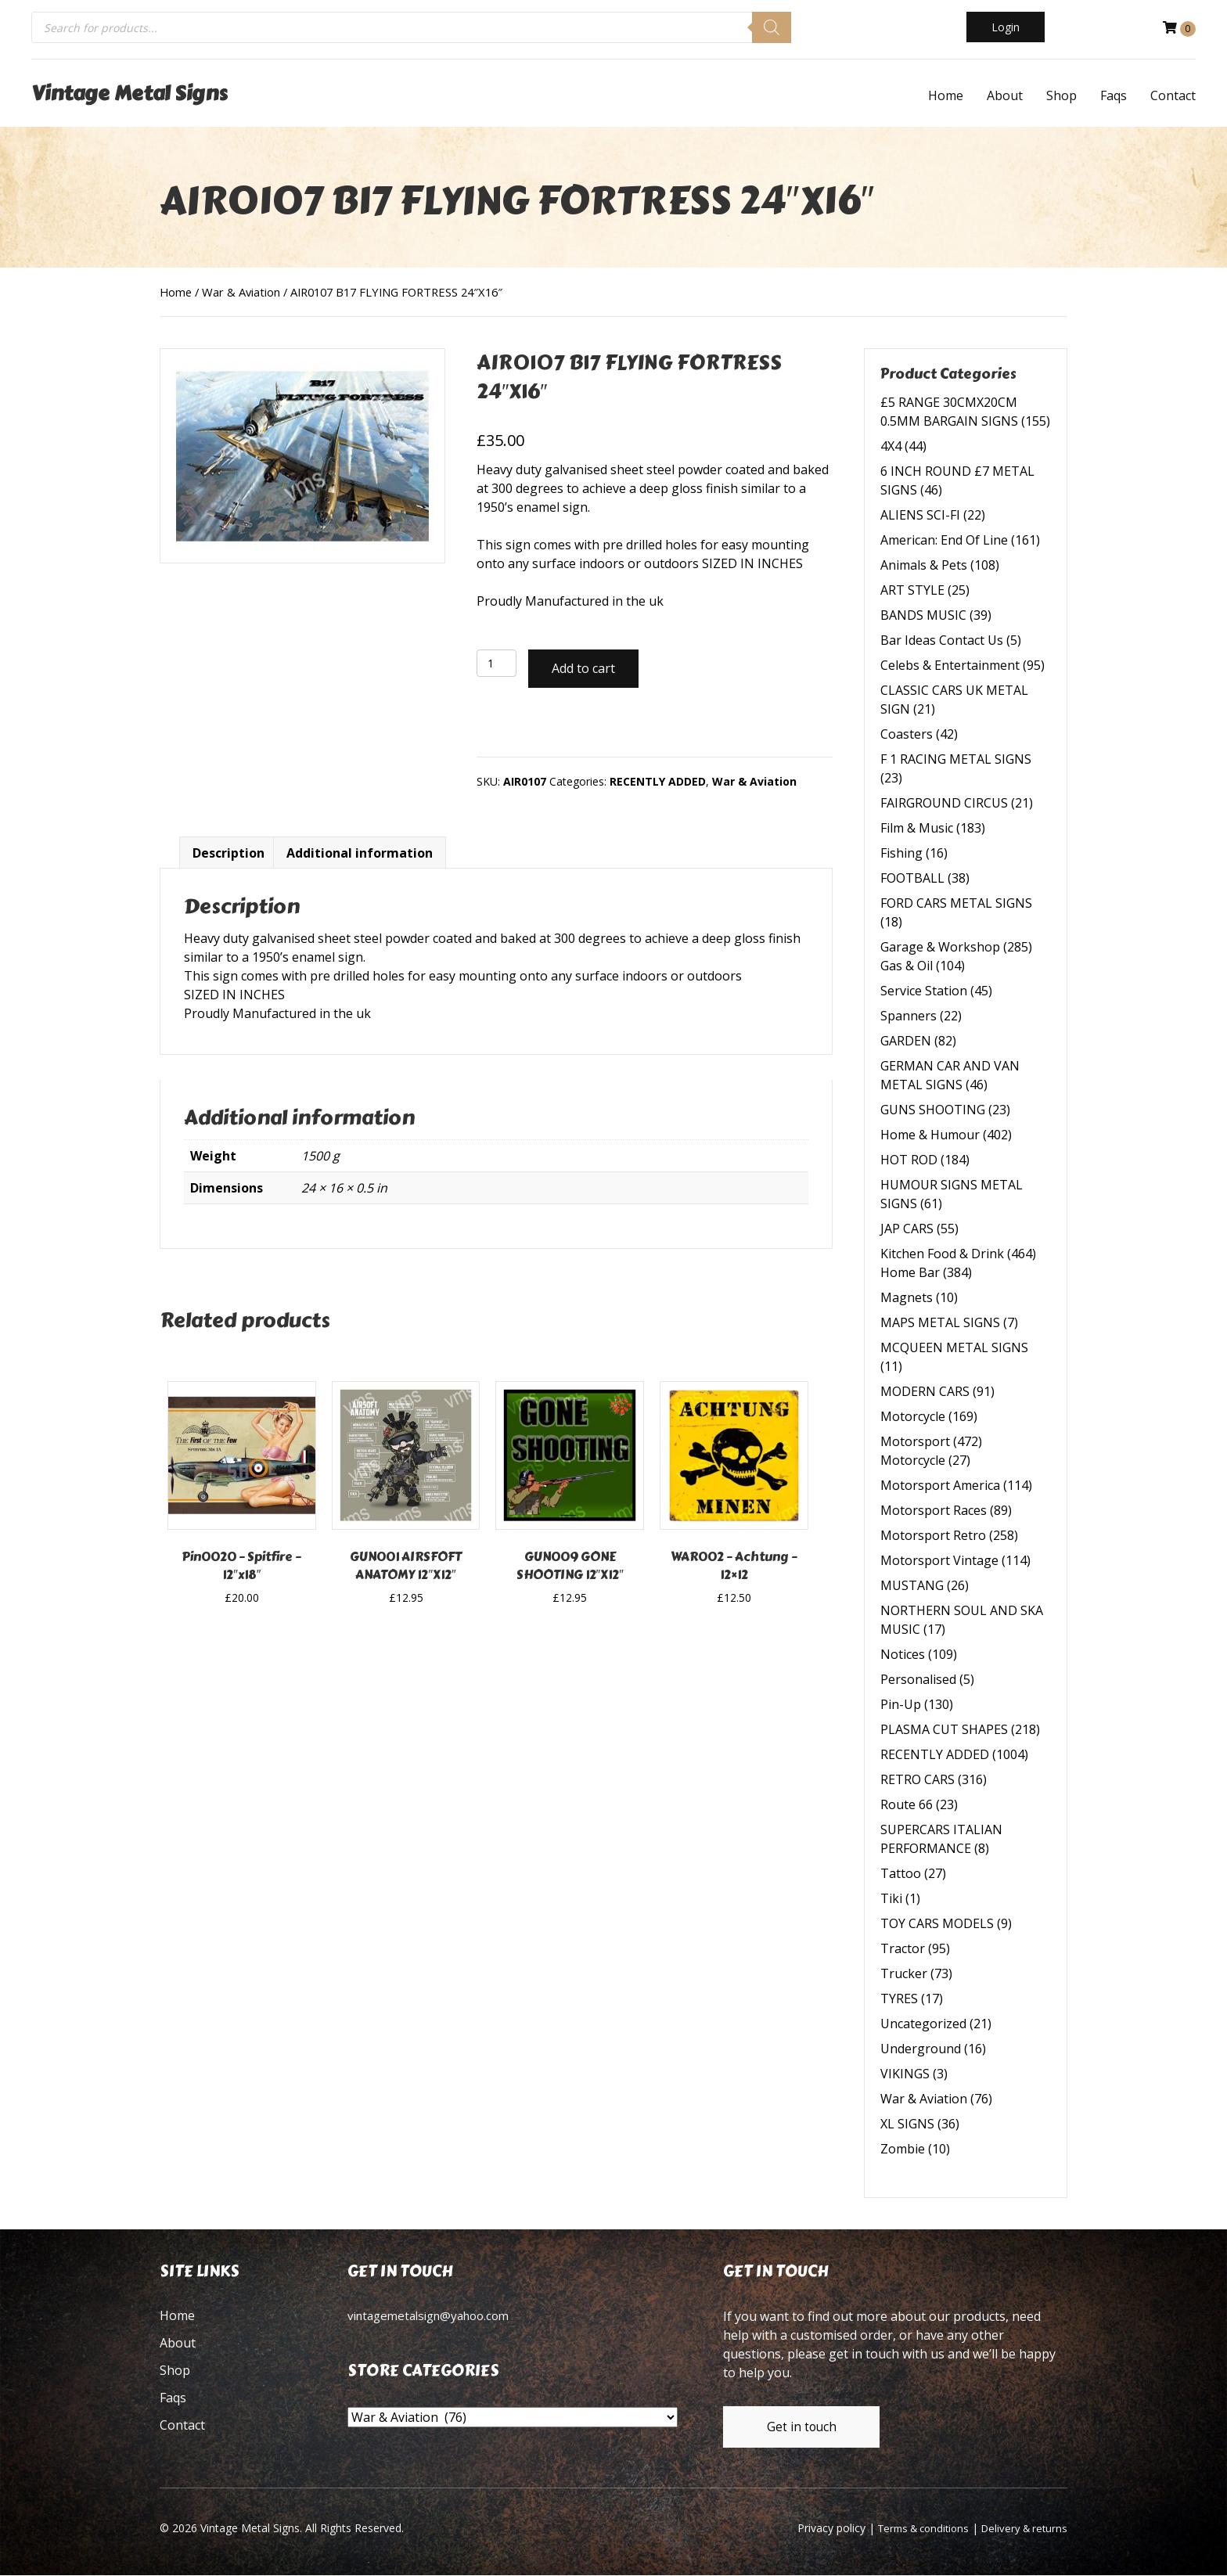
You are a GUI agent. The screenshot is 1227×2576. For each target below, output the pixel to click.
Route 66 (906, 1804)
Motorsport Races (933, 1510)
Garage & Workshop (940, 946)
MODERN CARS (925, 1391)
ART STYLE (912, 590)
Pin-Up (900, 1704)
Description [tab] (228, 853)
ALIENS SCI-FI (920, 514)
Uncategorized (923, 2023)
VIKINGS (905, 2073)
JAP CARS (907, 1228)
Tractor (902, 1948)
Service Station (923, 990)
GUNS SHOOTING (932, 1109)
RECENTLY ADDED (658, 781)
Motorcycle (912, 1416)
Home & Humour (930, 1134)
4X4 (890, 446)
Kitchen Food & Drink (942, 1253)
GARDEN (905, 1040)
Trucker (903, 1973)
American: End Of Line (944, 540)
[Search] (771, 27)
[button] (1005, 27)
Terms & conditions (913, 2528)
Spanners (908, 1015)
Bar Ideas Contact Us (941, 640)
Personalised (918, 1679)
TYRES (899, 1998)
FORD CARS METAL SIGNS (956, 903)
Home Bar (910, 1272)
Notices (902, 1654)
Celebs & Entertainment (950, 665)
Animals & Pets (923, 565)
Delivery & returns (1021, 2528)
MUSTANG (912, 1585)
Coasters (906, 734)
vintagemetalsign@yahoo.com (435, 2315)
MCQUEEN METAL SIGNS (954, 1347)
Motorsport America (940, 1485)
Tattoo (900, 1873)
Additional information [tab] (359, 853)
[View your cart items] (1179, 27)
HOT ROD (908, 1159)
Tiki (891, 1898)
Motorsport (915, 1441)
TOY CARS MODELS (937, 1923)
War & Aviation (241, 292)
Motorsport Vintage (939, 1560)
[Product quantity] (496, 663)
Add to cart (583, 668)
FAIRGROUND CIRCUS (944, 802)
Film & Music (916, 827)
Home (176, 292)
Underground (920, 2048)
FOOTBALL (912, 878)
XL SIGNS (907, 2123)
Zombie (902, 2148)
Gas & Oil (906, 965)
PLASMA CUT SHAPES (944, 1729)
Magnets (906, 1297)
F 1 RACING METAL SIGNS (955, 759)
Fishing (901, 853)
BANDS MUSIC (923, 615)
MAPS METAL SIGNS (940, 1322)
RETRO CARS (917, 1779)
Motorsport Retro (933, 1535)
